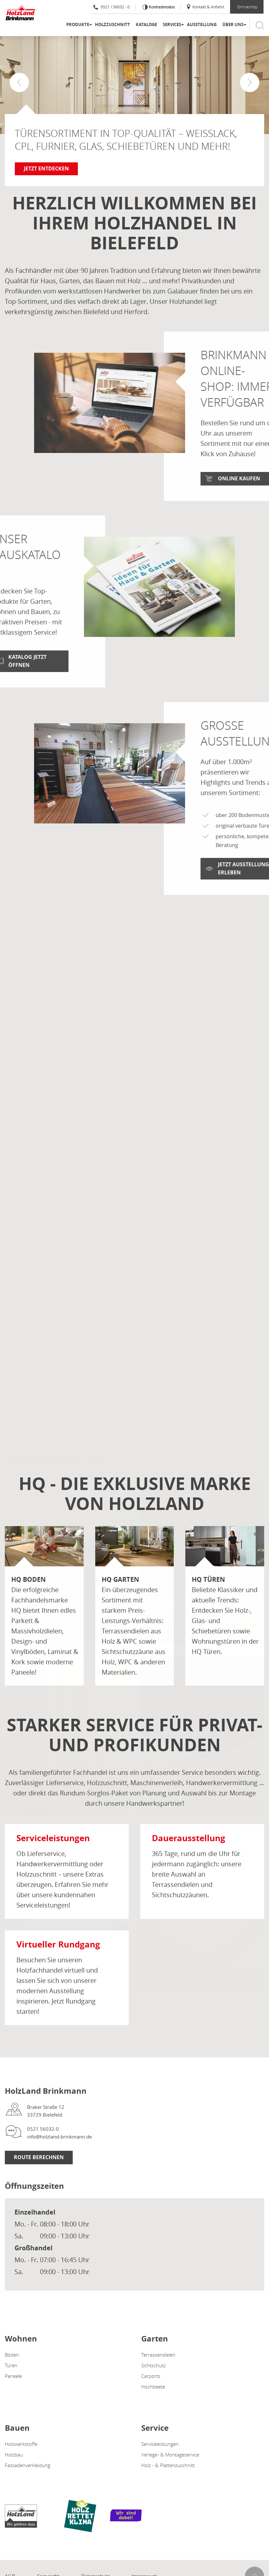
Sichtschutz (153, 2365)
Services (172, 24)
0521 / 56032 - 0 (111, 6)
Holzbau (14, 2454)
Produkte (77, 24)
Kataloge (146, 24)
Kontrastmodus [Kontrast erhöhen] (161, 7)
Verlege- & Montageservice (170, 2454)
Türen (11, 2365)
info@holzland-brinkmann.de (59, 2136)
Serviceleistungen (160, 2444)
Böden (12, 2354)
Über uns (233, 24)
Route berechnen (39, 2157)
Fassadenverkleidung (27, 2465)
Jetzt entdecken (46, 168)
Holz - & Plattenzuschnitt (168, 2465)
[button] (249, 82)
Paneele (13, 2376)
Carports (150, 2376)
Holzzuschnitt (112, 24)
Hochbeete (153, 2386)
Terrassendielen (158, 2354)
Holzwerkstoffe (21, 2444)
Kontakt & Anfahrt (205, 6)
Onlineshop (247, 6)
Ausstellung (202, 24)
